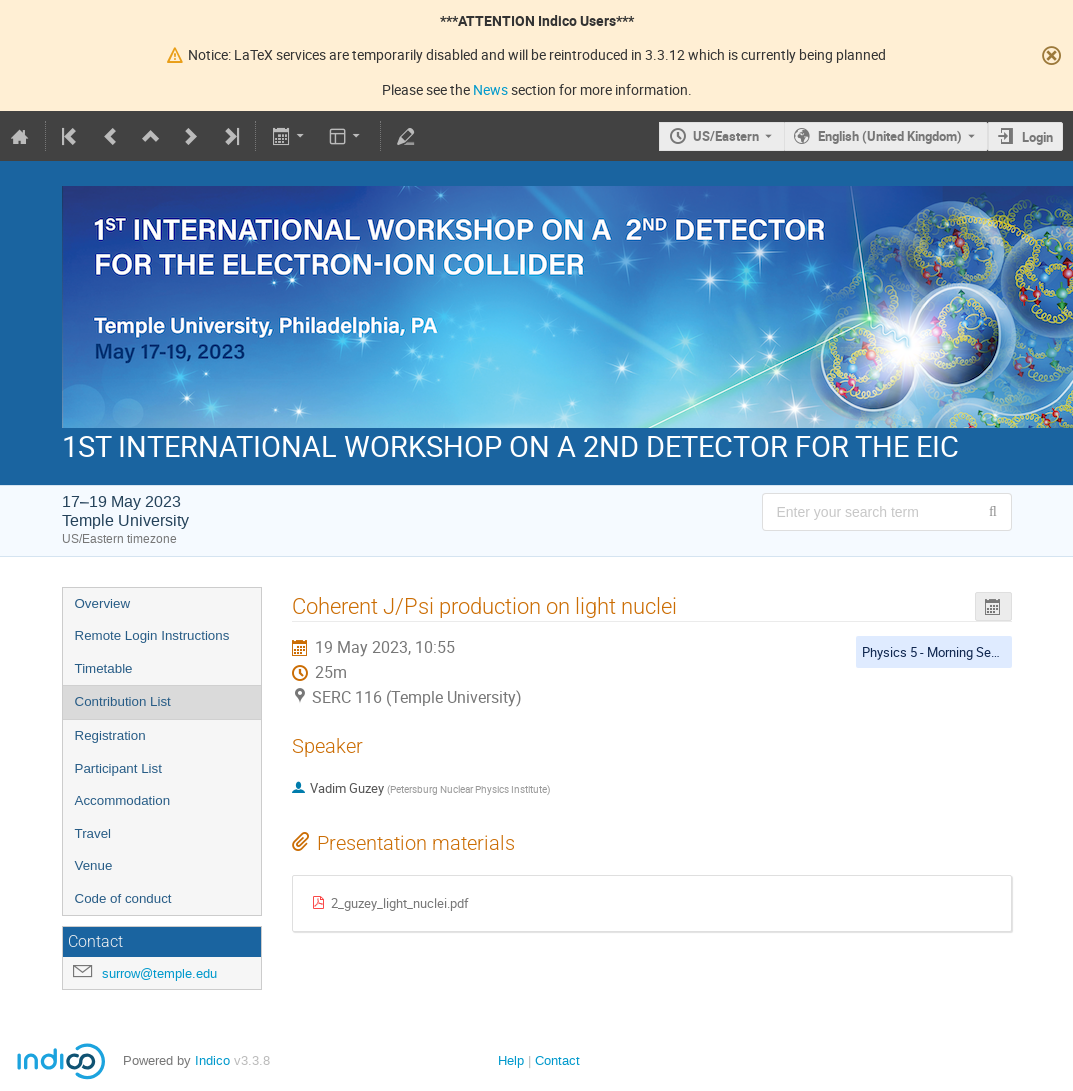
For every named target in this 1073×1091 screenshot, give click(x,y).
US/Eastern (726, 136)
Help (511, 1060)
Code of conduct (123, 898)
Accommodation (123, 800)
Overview (103, 603)
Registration (110, 735)
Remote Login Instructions (152, 635)
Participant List (118, 768)
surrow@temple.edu (159, 973)
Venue (94, 865)
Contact (557, 1060)
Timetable (104, 668)
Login (1037, 137)
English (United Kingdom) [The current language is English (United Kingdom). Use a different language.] (890, 136)
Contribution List (123, 701)
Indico (212, 1060)
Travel (93, 833)
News (490, 89)
